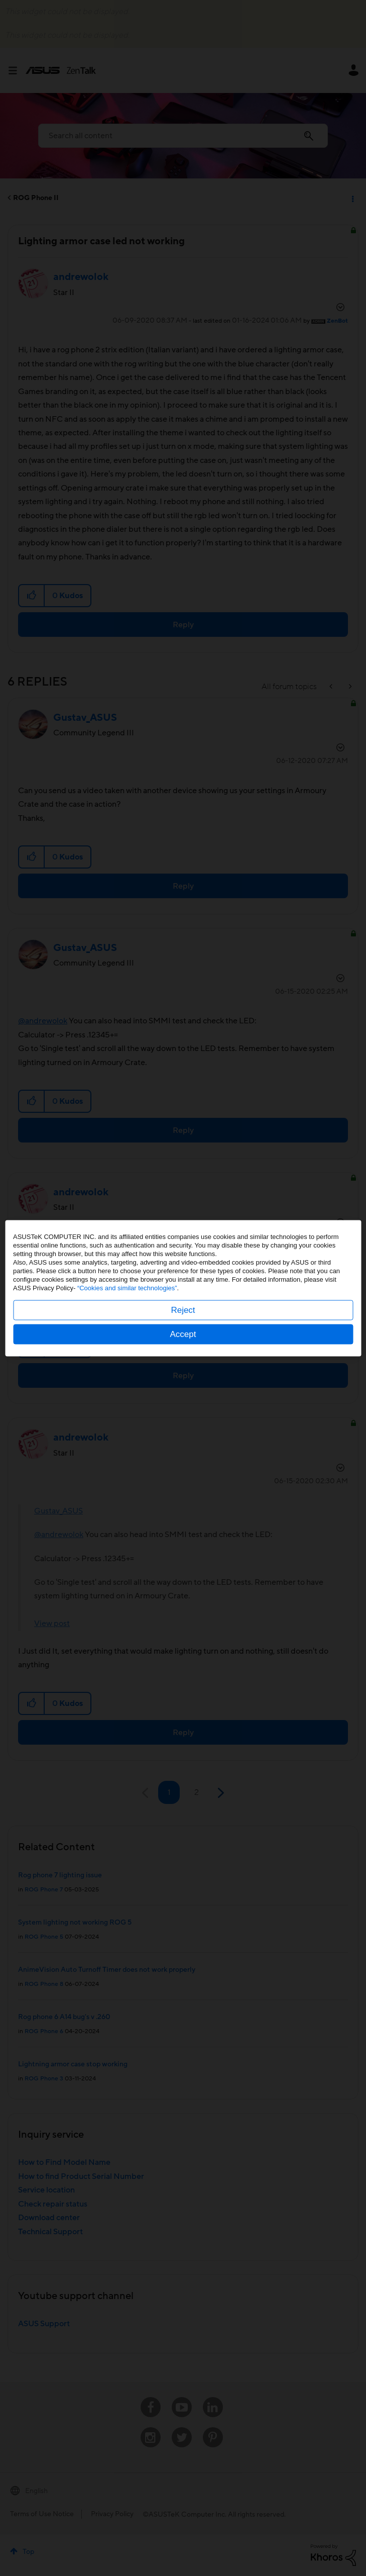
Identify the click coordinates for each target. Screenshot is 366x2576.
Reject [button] (183, 1309)
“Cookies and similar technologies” (127, 1287)
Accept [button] (183, 1334)
